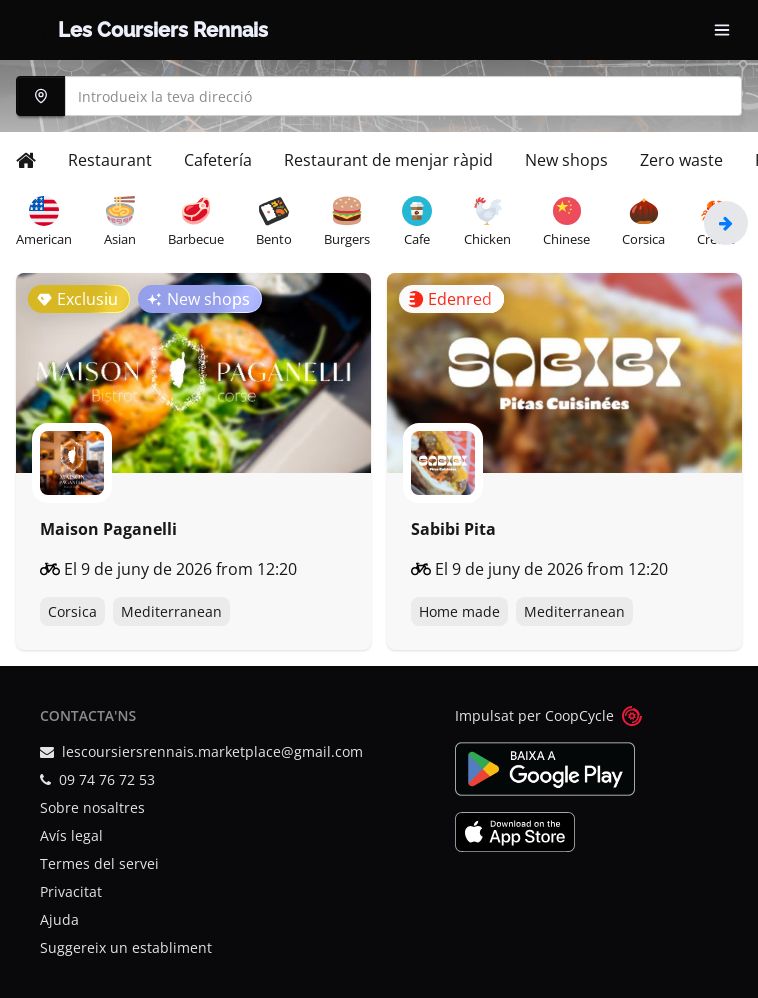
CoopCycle (579, 715)
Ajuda (59, 919)
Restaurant (110, 160)
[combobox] (379, 96)
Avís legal (71, 835)
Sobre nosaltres (92, 807)
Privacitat (71, 891)
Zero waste (681, 160)
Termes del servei (99, 863)
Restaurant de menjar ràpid (388, 160)
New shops (566, 160)
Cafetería (218, 160)
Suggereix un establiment (126, 947)
